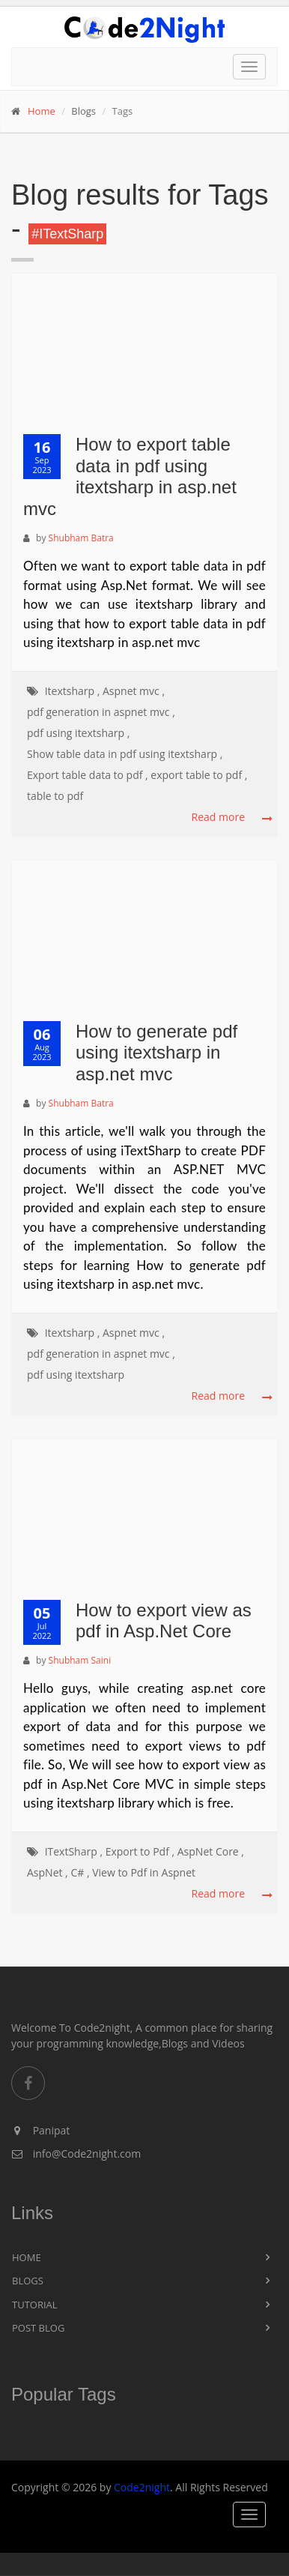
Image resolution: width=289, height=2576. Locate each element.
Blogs (27, 2280)
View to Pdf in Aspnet (143, 1872)
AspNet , (47, 1872)
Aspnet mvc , (134, 691)
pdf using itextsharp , (78, 733)
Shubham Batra (81, 538)
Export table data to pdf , (87, 775)
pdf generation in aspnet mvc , (101, 712)
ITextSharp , (74, 1851)
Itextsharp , (72, 691)
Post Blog (38, 2328)
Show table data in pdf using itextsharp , (124, 754)
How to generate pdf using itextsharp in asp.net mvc (156, 1053)
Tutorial (35, 2304)
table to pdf (55, 796)
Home (41, 111)
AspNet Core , (210, 1851)
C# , (79, 1872)
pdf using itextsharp (75, 1374)
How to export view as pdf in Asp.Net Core (164, 1621)
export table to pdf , (198, 775)
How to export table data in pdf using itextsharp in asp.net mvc (130, 476)
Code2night (142, 2487)
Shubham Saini (80, 1660)
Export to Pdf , (140, 1851)
